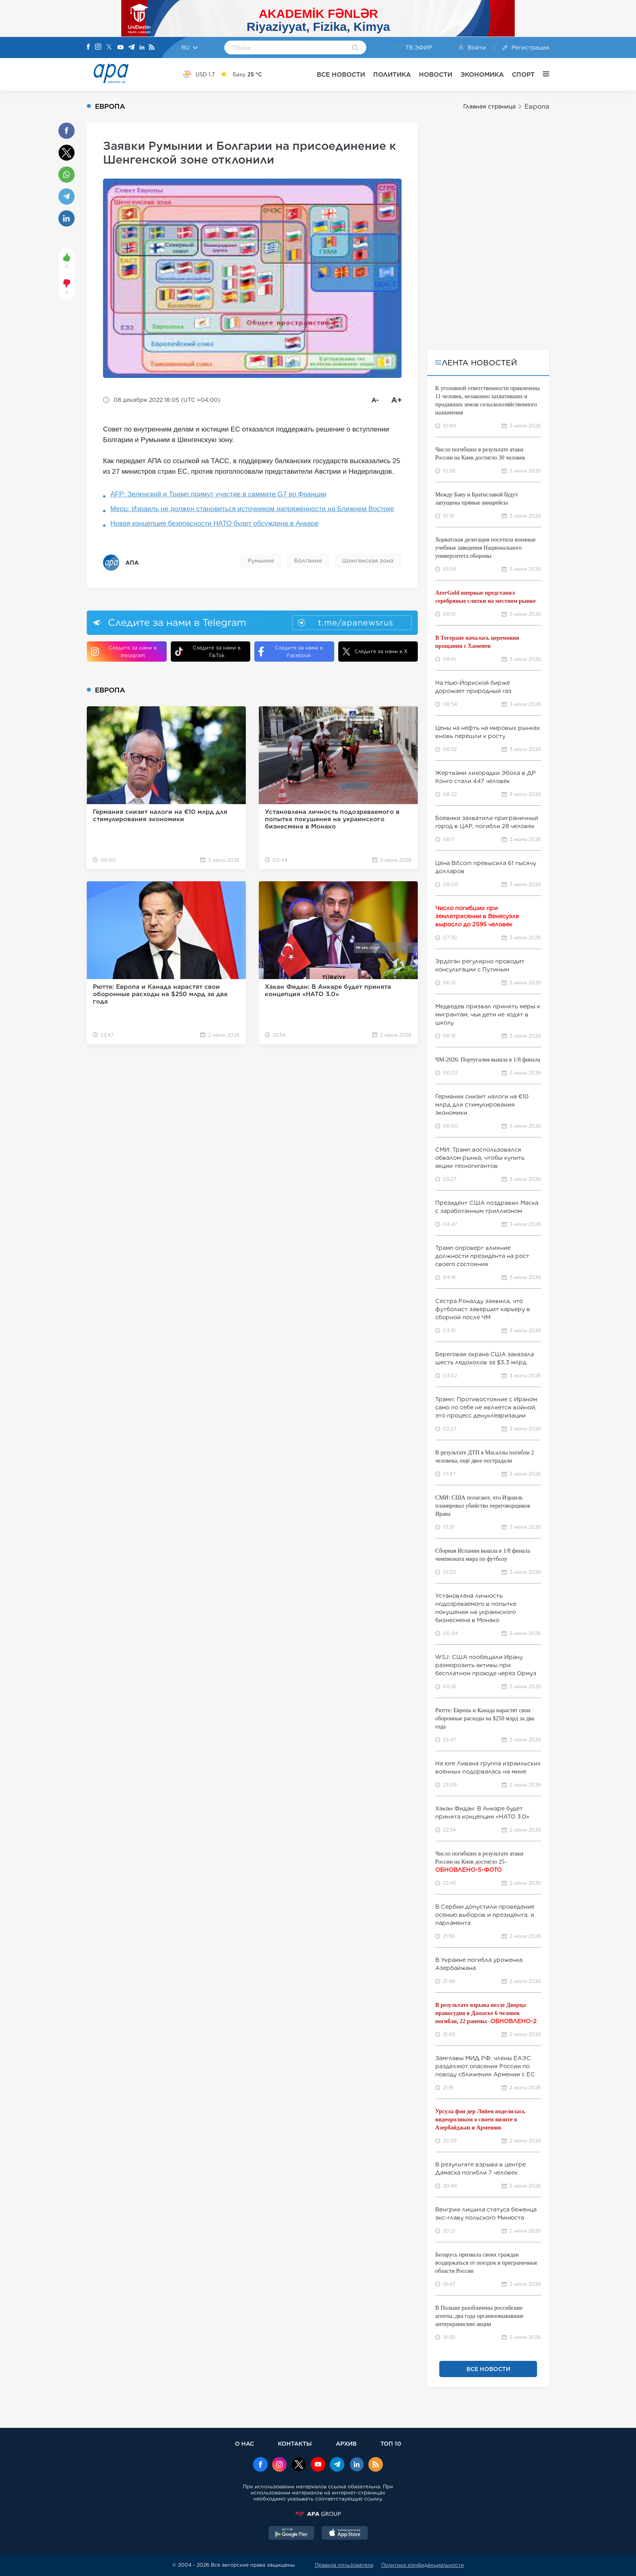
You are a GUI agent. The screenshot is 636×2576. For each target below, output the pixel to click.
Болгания (308, 560)
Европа (536, 106)
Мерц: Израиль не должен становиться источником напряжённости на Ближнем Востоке (252, 509)
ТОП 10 (390, 2443)
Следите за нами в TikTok (208, 651)
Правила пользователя (344, 2565)
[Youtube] (120, 48)
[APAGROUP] (318, 2514)
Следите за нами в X (375, 651)
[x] (299, 2465)
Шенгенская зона (367, 560)
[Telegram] (131, 48)
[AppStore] (345, 2533)
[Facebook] (88, 47)
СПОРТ (523, 74)
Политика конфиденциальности (422, 2565)
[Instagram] (98, 47)
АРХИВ (346, 2443)
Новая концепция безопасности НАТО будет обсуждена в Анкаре (214, 523)
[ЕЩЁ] (542, 74)
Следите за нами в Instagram (124, 651)
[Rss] (152, 48)
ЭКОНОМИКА (482, 74)
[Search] (355, 48)
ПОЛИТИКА (392, 74)
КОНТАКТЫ (295, 2443)
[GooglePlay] (292, 2533)
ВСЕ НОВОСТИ (341, 74)
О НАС (244, 2443)
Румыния (261, 560)
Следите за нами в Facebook (290, 651)
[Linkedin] (142, 48)
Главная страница (489, 106)
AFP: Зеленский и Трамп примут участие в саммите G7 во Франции (218, 494)
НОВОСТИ (435, 74)
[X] (109, 48)
